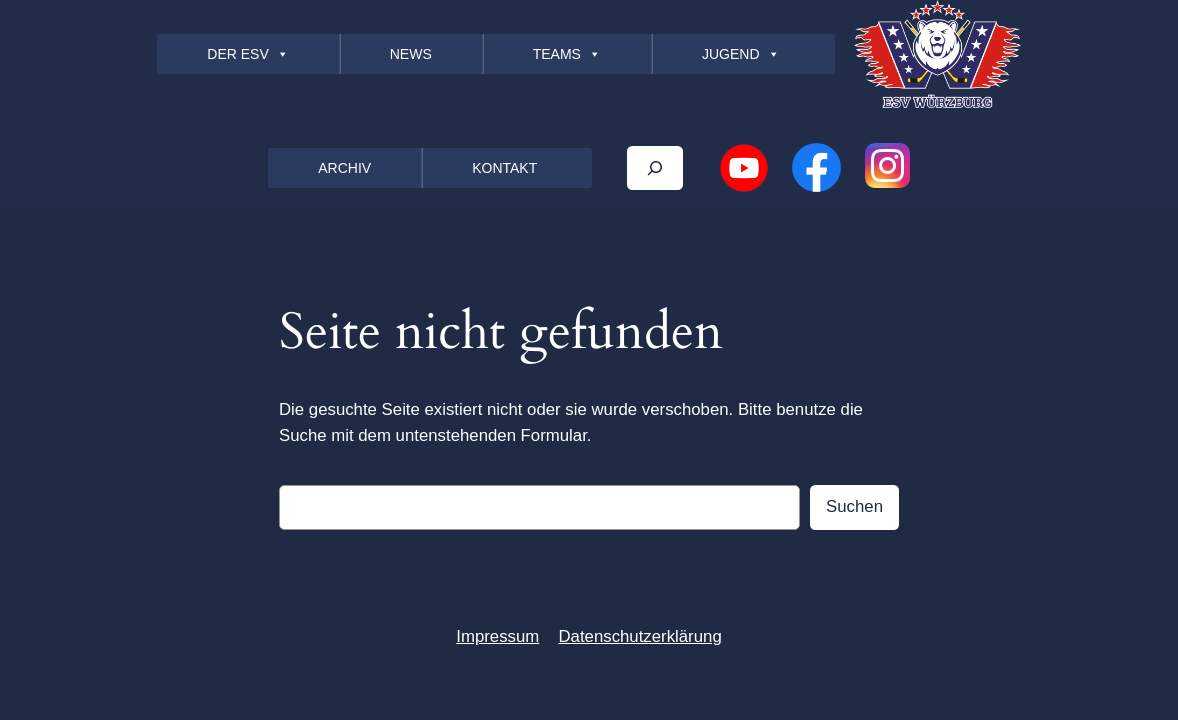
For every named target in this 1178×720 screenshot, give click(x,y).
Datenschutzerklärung (639, 636)
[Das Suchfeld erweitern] (655, 167)
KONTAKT (504, 168)
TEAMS (567, 54)
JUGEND (741, 54)
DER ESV (247, 54)
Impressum (497, 636)
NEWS (411, 54)
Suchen (854, 506)
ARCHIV (344, 168)
